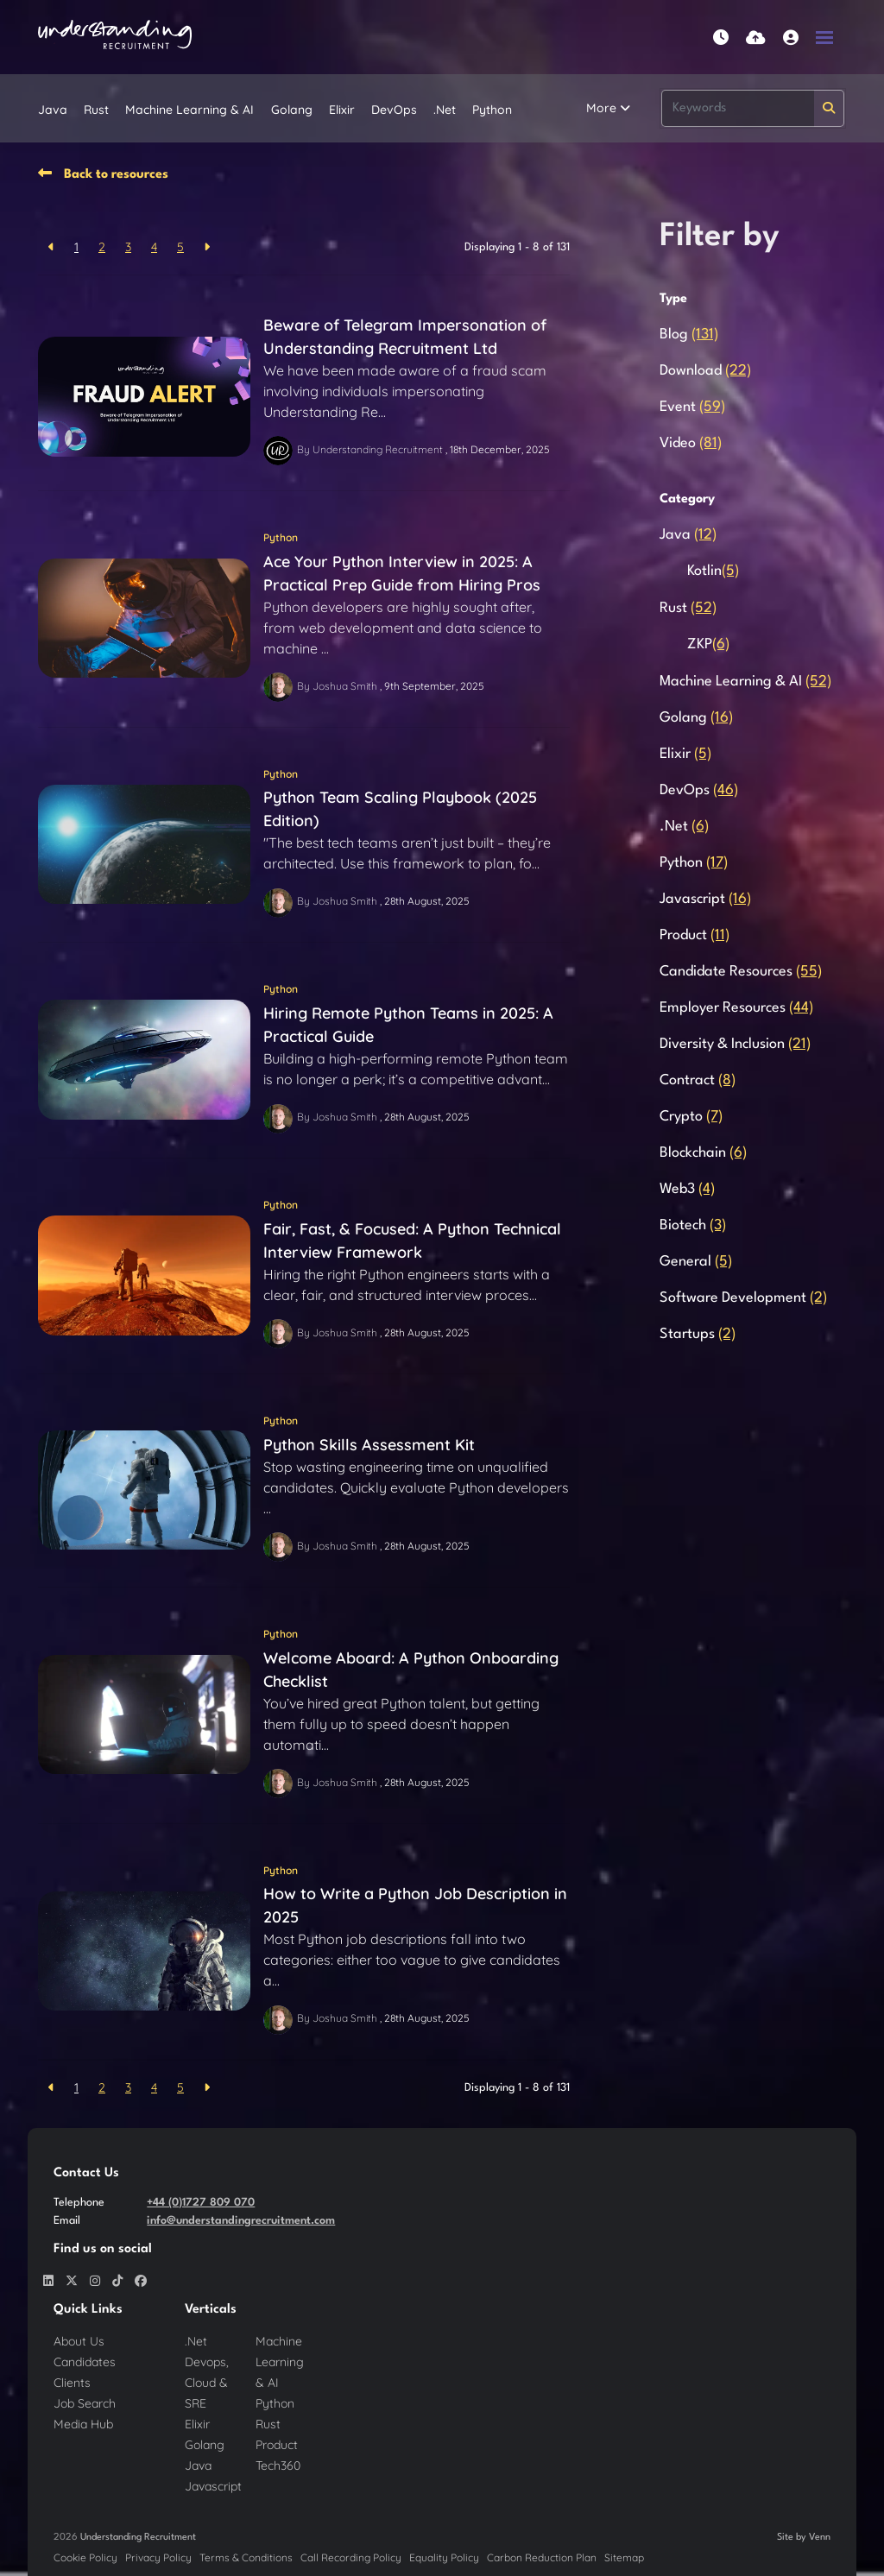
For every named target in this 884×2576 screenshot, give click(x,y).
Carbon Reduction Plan (542, 2557)
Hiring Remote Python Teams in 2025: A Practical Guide (408, 1024)
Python (492, 109)
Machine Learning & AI (189, 109)
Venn (819, 2537)
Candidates (85, 2362)
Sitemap (624, 2557)
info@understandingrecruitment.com (241, 2220)
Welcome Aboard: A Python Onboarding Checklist (411, 1669)
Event (692, 407)
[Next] (206, 247)
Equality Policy (444, 2557)
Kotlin (713, 571)
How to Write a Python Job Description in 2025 (415, 1905)
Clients (72, 2382)
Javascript (705, 899)
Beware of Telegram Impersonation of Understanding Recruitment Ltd (404, 336)
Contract (698, 1080)
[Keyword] (737, 108)
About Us (79, 2341)
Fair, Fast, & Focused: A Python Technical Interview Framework (412, 1240)
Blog (689, 334)
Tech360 (278, 2465)
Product (694, 935)
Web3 (687, 1189)
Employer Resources (736, 1008)
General (696, 1261)
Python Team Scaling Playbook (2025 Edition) (400, 808)
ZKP (708, 644)
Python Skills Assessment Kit (369, 1445)
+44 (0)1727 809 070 (201, 2202)
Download (705, 370)
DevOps (394, 109)
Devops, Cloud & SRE (207, 2382)
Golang (292, 109)
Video (691, 443)
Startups (698, 1334)
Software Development (743, 1298)
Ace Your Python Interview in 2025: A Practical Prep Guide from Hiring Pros (401, 573)
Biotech (693, 1225)
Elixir (342, 109)
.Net (444, 109)
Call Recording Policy (350, 2557)
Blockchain (703, 1153)
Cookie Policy (85, 2557)
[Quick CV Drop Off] (756, 37)
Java (52, 109)
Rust (96, 109)
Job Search (85, 2403)
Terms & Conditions (246, 2557)
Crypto (691, 1116)
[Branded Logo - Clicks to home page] (115, 37)
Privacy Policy (158, 2557)
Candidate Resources (741, 971)
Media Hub (83, 2424)
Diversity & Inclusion (735, 1044)
